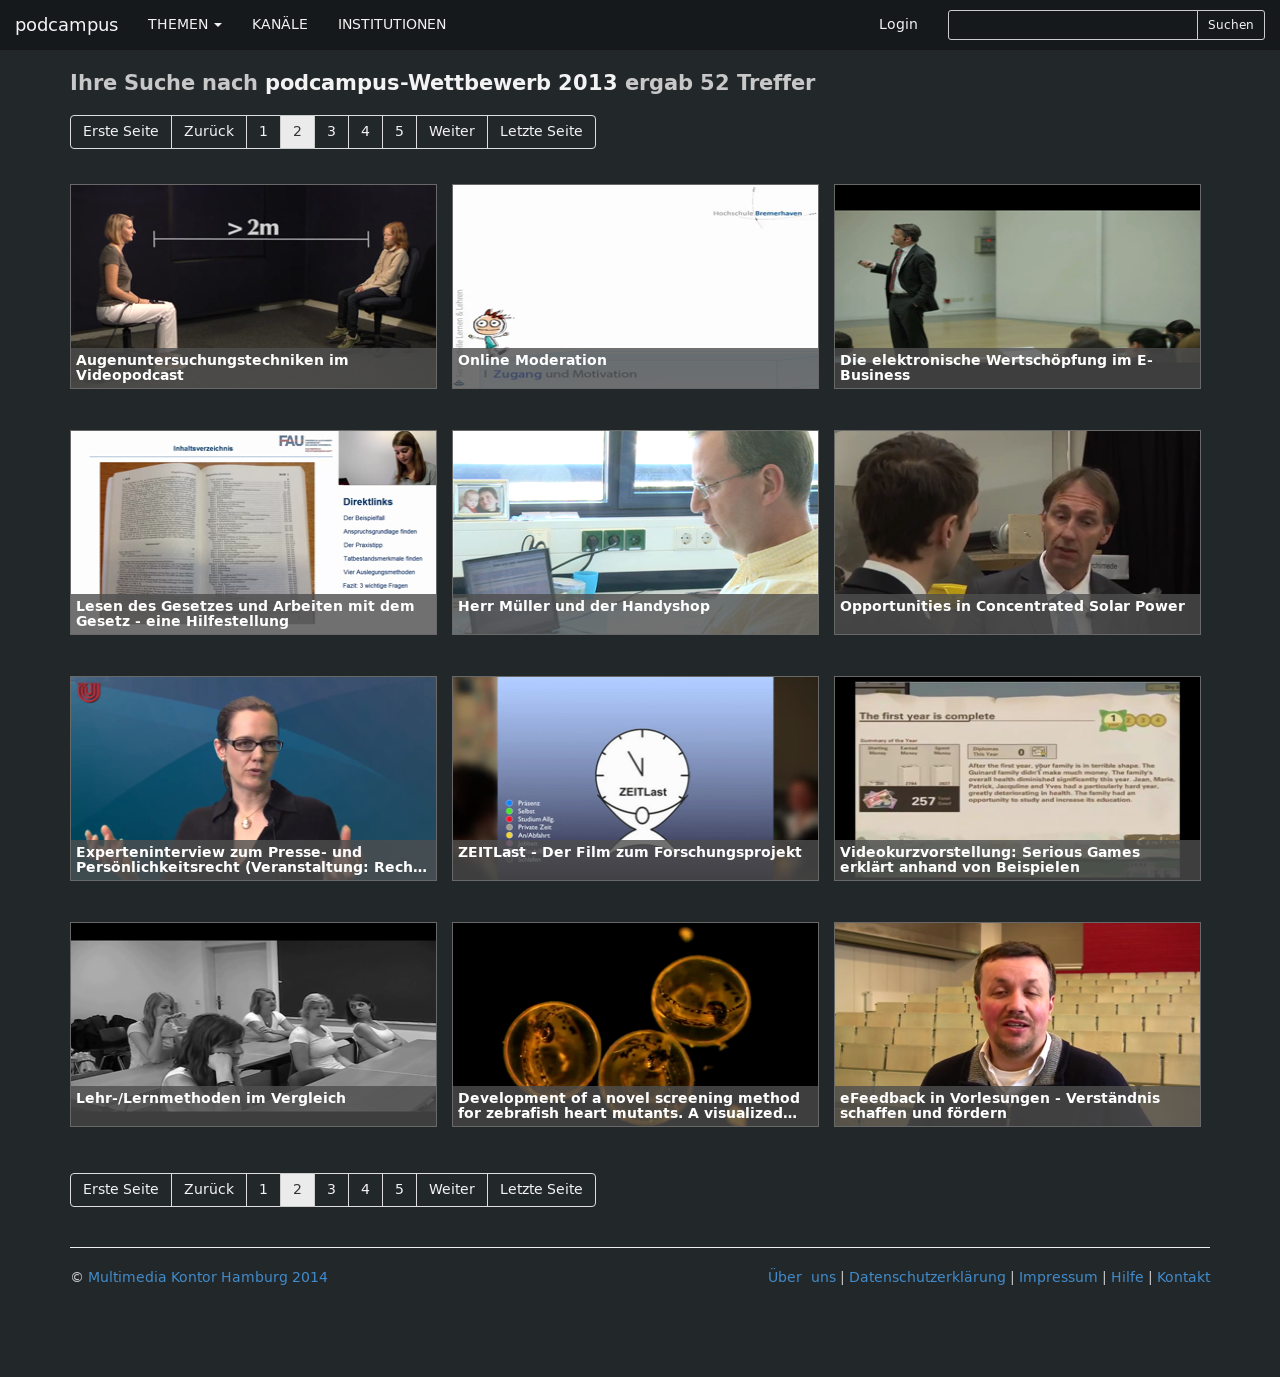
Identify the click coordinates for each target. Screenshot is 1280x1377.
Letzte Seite (541, 131)
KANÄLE (280, 24)
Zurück (209, 131)
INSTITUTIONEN (392, 24)
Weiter (452, 131)
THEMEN (185, 24)
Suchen (1231, 25)
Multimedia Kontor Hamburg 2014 (208, 1277)
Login (898, 24)
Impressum (1058, 1277)
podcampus (66, 25)
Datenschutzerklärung (927, 1277)
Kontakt (1183, 1277)
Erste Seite (121, 131)
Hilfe (1127, 1277)
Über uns (802, 1277)
